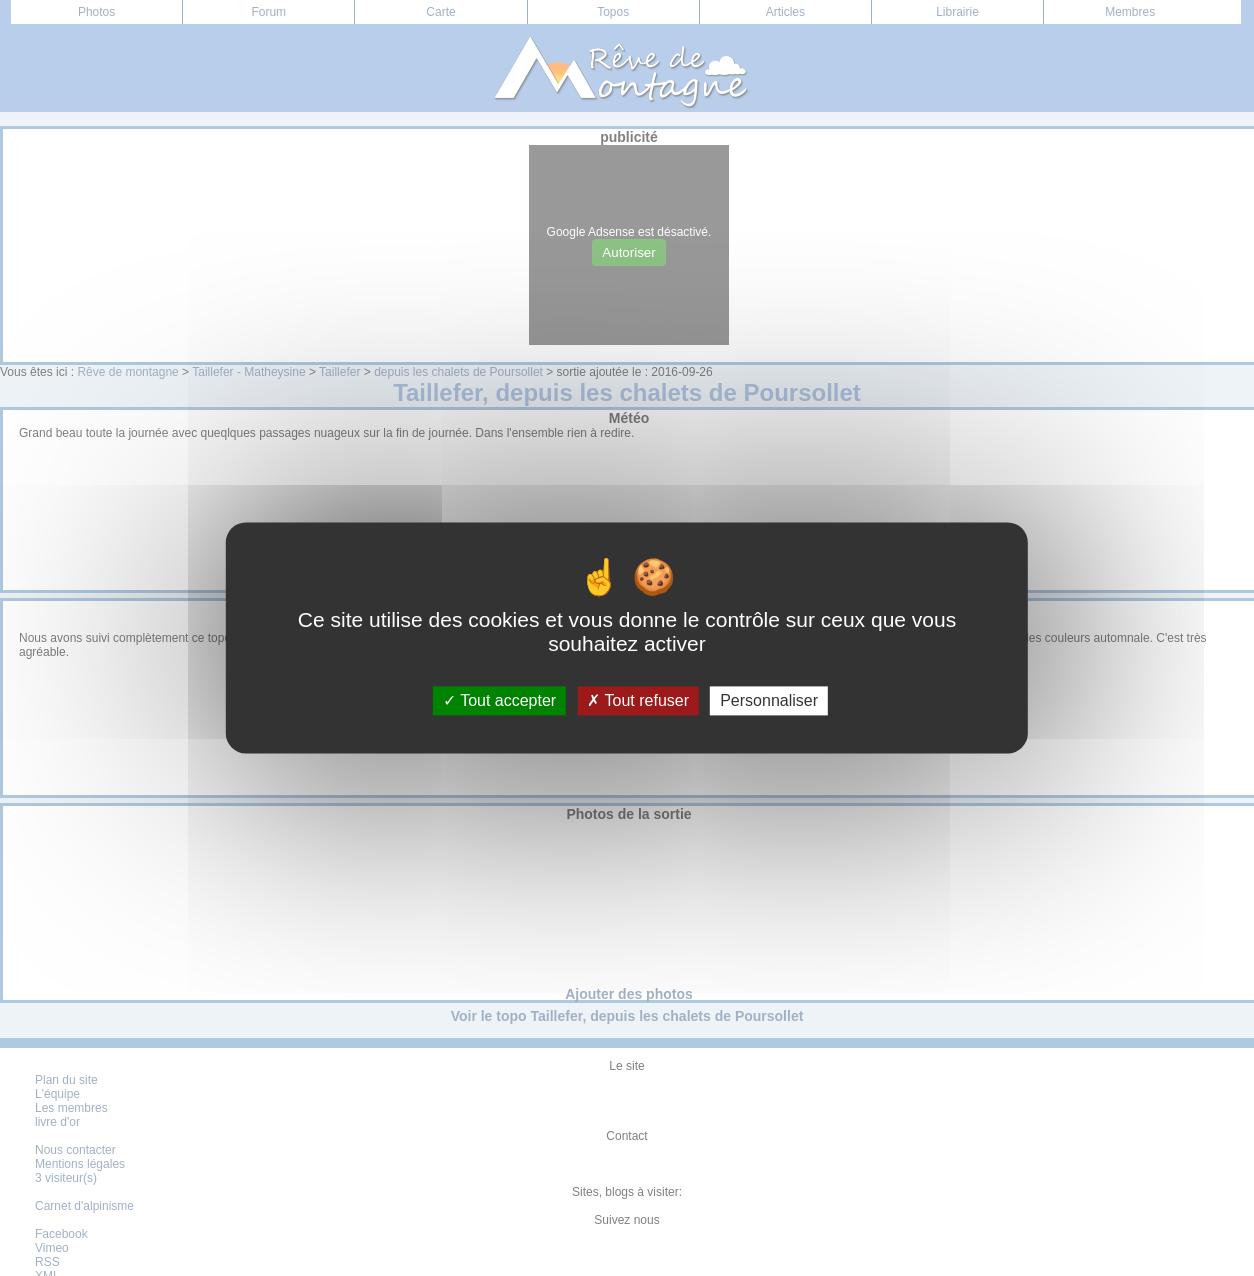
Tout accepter (499, 700)
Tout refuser (638, 700)
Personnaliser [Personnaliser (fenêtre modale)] (769, 700)
